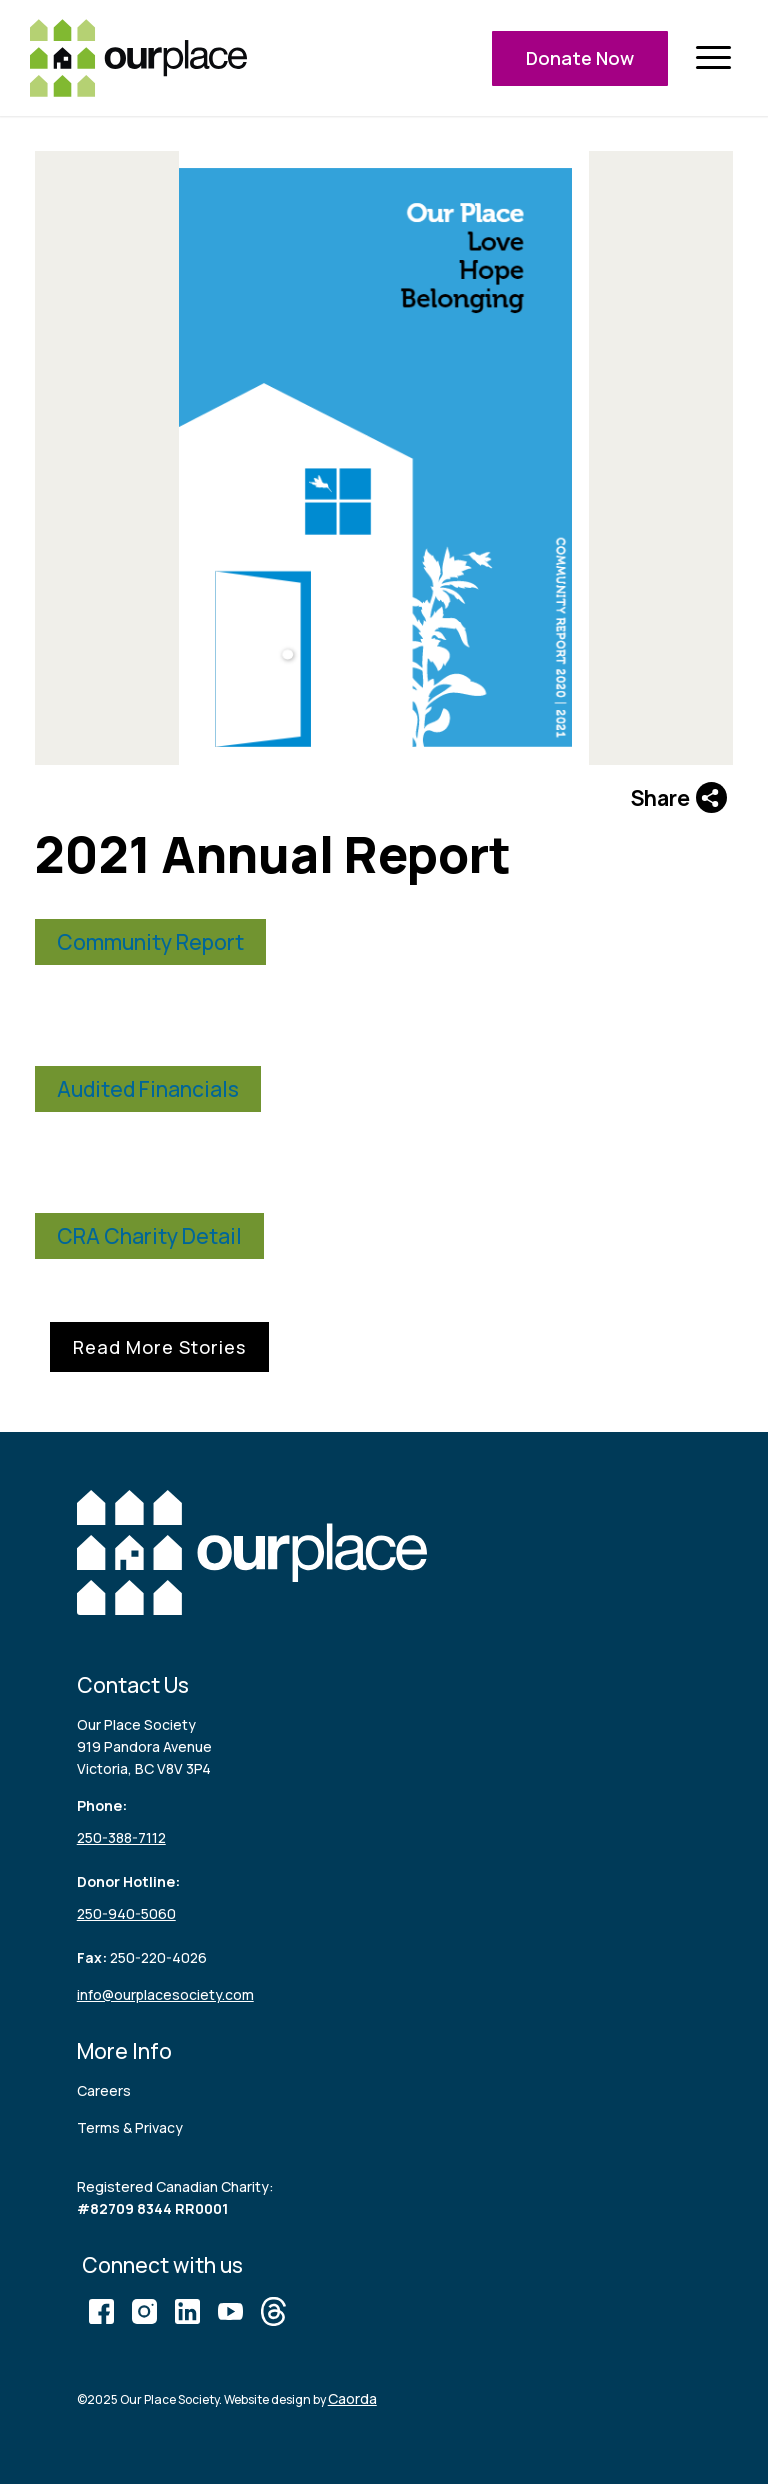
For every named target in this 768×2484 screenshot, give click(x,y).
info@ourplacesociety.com (165, 1994)
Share (679, 797)
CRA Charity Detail (149, 1236)
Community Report (150, 942)
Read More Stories (159, 1347)
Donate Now (580, 58)
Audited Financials (148, 1089)
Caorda (352, 2398)
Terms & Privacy (130, 2127)
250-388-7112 (121, 1837)
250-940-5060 (126, 1913)
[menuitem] (713, 58)
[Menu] (713, 58)
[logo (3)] (138, 58)
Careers (104, 2090)
